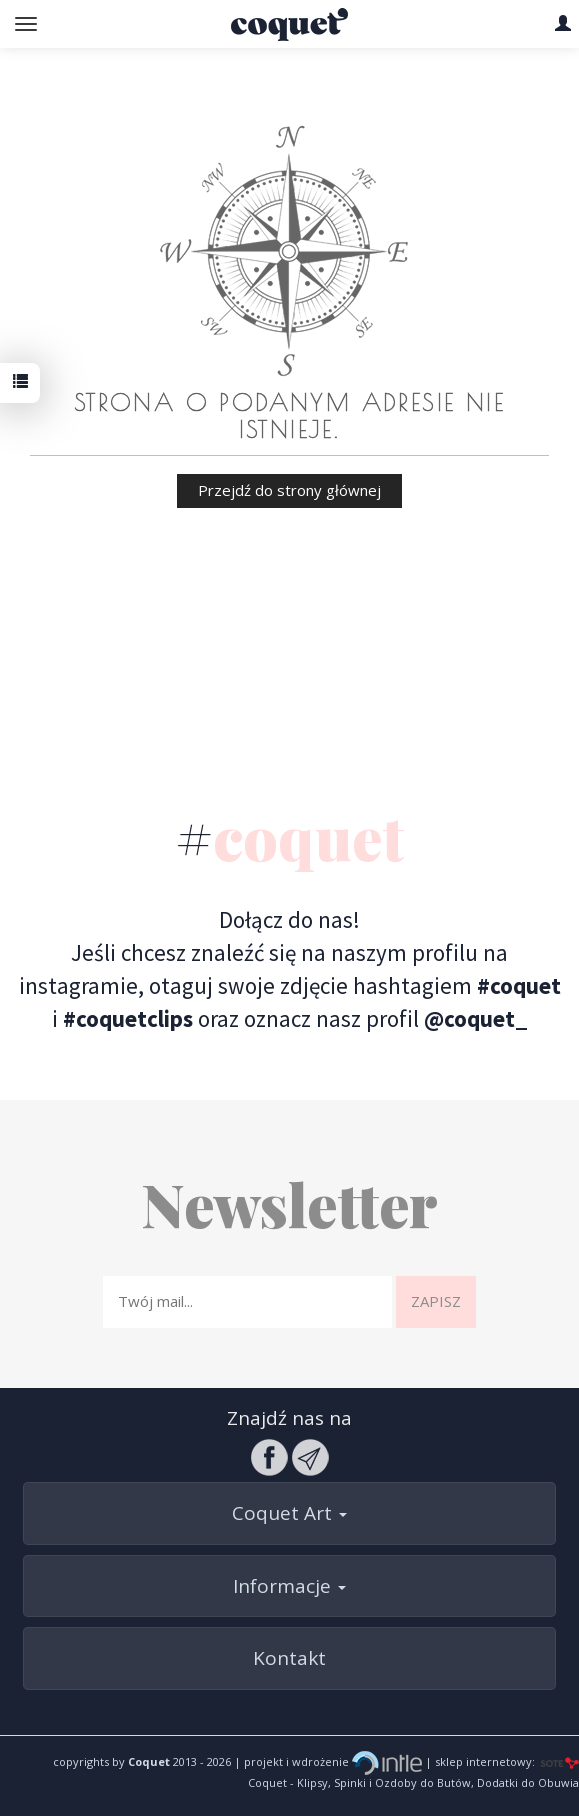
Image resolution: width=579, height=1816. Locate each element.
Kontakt (289, 1658)
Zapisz (436, 1301)
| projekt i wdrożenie (326, 1761)
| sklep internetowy (477, 1761)
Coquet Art (289, 1513)
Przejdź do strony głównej (289, 490)
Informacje (289, 1586)
